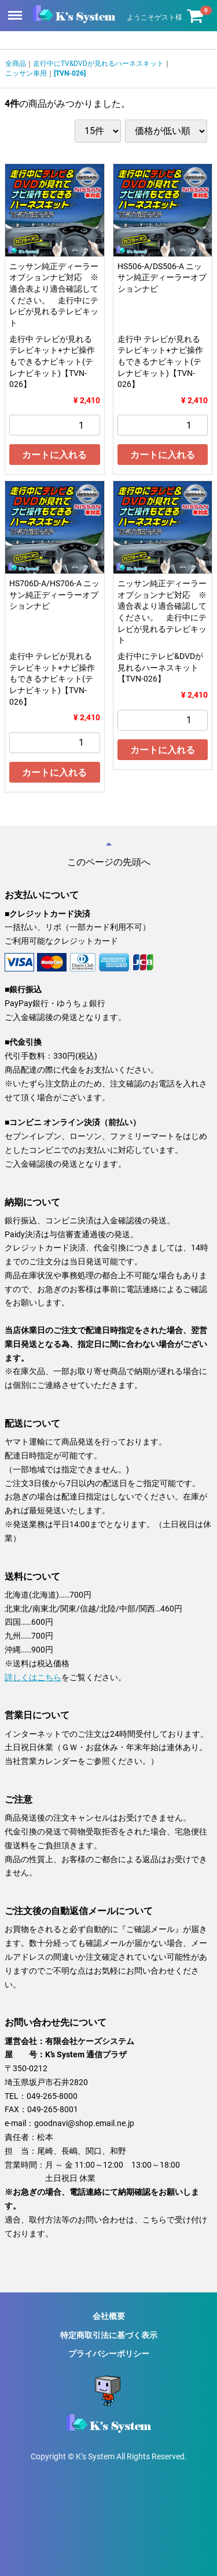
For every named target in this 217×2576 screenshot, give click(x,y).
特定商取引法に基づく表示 (108, 2334)
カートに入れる (54, 454)
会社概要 (109, 2316)
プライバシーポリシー (108, 2353)
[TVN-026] (70, 73)
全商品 (15, 63)
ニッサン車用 (26, 73)
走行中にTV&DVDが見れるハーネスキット (98, 63)
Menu (16, 9)
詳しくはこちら (33, 1676)
